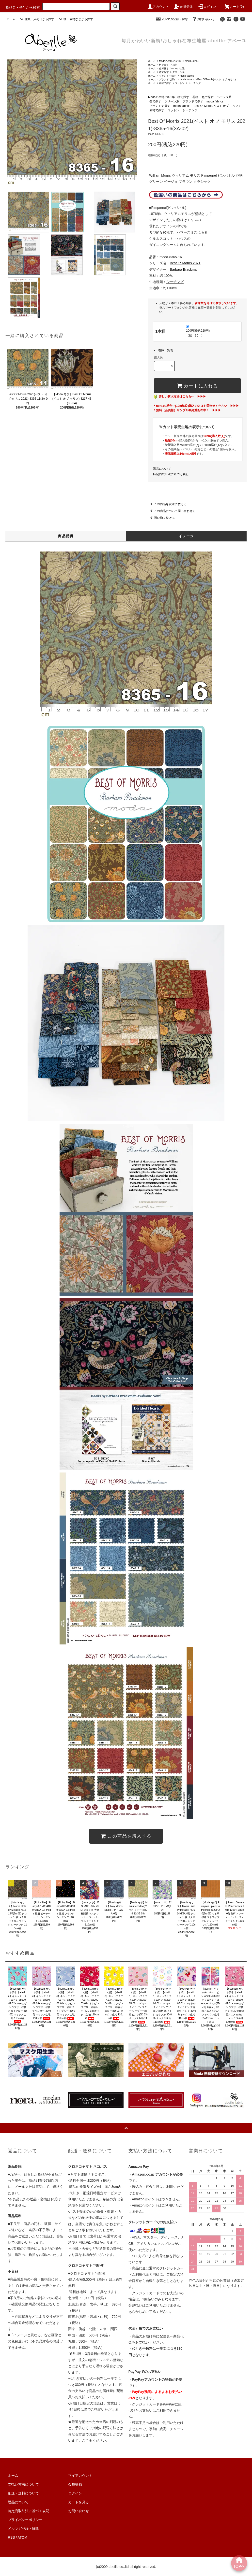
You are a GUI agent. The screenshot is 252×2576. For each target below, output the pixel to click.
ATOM (22, 2537)
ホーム (11, 19)
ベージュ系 (178, 68)
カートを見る (78, 2502)
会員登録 (183, 6)
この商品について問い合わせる (171, 511)
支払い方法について (23, 2484)
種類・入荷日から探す (36, 19)
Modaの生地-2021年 (170, 61)
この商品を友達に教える (167, 504)
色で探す (164, 68)
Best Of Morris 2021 (185, 263)
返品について (162, 468)
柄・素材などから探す (75, 19)
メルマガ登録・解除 (171, 19)
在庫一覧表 (165, 350)
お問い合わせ (203, 19)
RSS (11, 2537)
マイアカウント (80, 2475)
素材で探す (165, 83)
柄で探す (164, 64)
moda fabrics (187, 75)
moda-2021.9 (192, 61)
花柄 (174, 64)
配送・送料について (23, 2493)
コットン (180, 83)
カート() (234, 6)
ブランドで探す (167, 75)
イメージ (186, 536)
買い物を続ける (161, 518)
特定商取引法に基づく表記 (171, 474)
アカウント (158, 6)
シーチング (194, 83)
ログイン (207, 6)
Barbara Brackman (184, 269)
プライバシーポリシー (25, 2520)
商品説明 (65, 536)
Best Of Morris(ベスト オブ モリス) (216, 79)
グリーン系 (178, 72)
